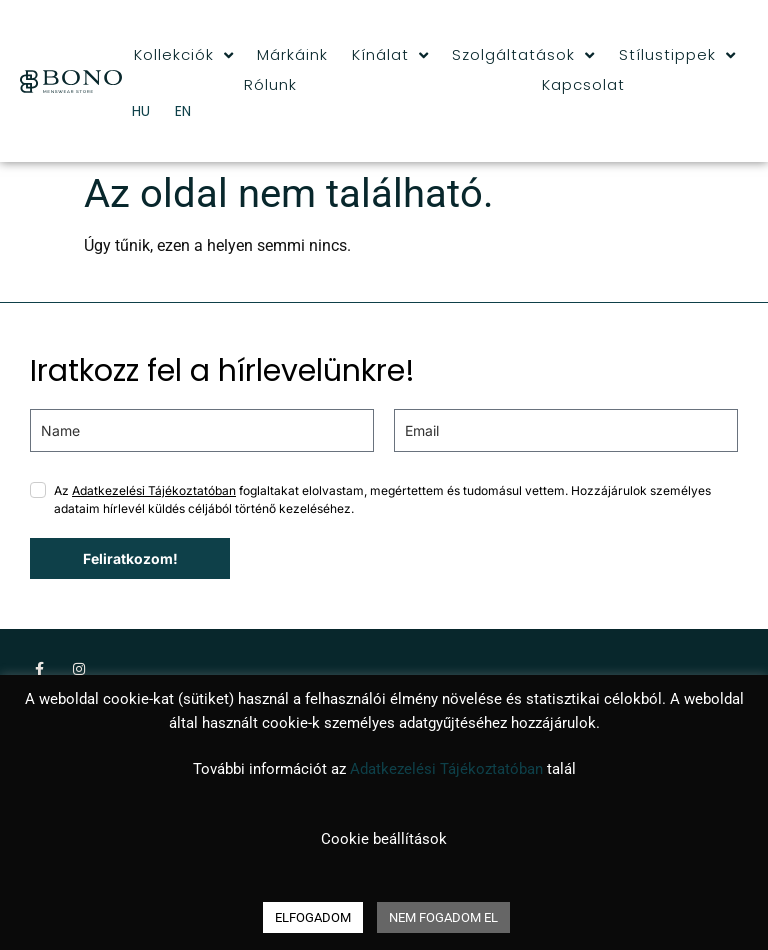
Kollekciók (184, 55)
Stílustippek (677, 55)
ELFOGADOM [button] (313, 917)
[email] (566, 430)
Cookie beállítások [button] (384, 839)
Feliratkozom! (130, 558)
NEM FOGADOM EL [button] (443, 917)
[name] (202, 430)
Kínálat (390, 55)
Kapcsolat (583, 84)
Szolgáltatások (523, 55)
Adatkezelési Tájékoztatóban (154, 490)
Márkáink (292, 54)
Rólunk (270, 84)
